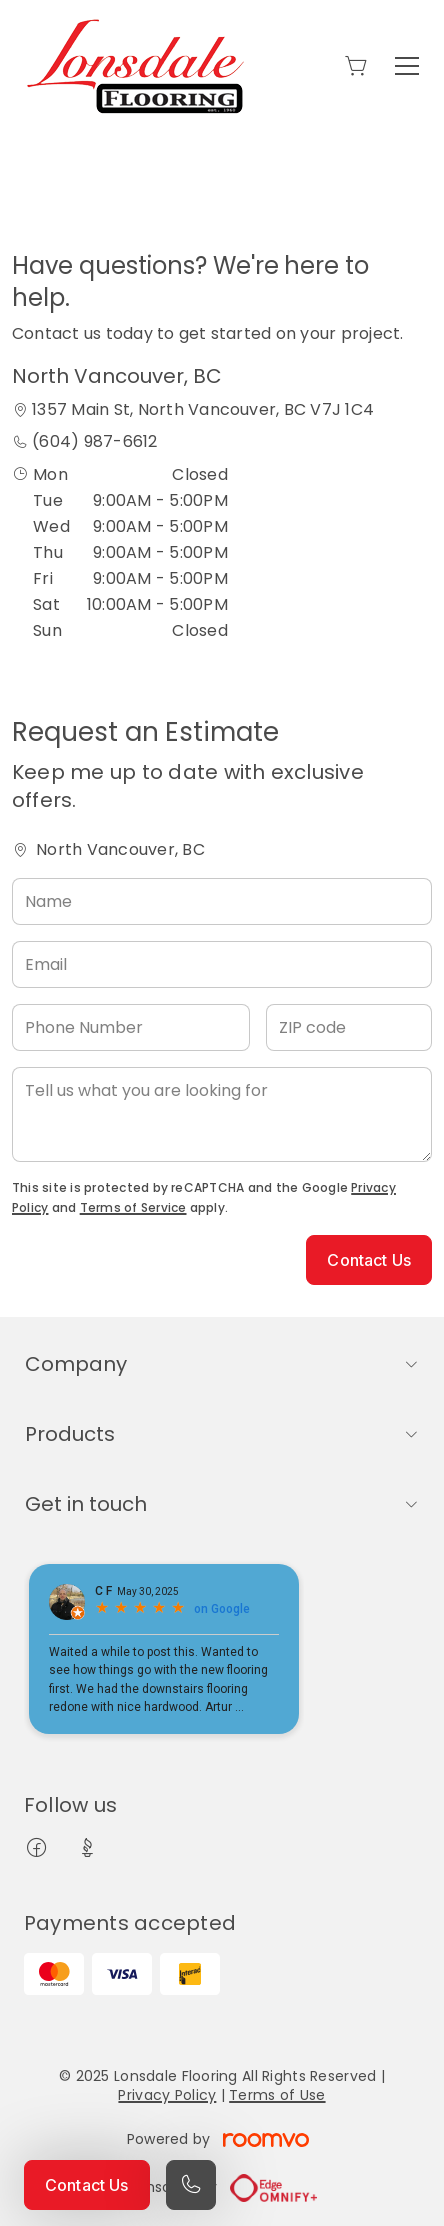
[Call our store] (191, 2185)
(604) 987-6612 (94, 441)
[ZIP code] (349, 1027)
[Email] (222, 964)
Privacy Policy (167, 2095)
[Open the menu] (407, 66)
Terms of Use (277, 2095)
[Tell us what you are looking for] (222, 1114)
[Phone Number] (131, 1027)
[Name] (222, 901)
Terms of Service (133, 1207)
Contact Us (87, 2185)
